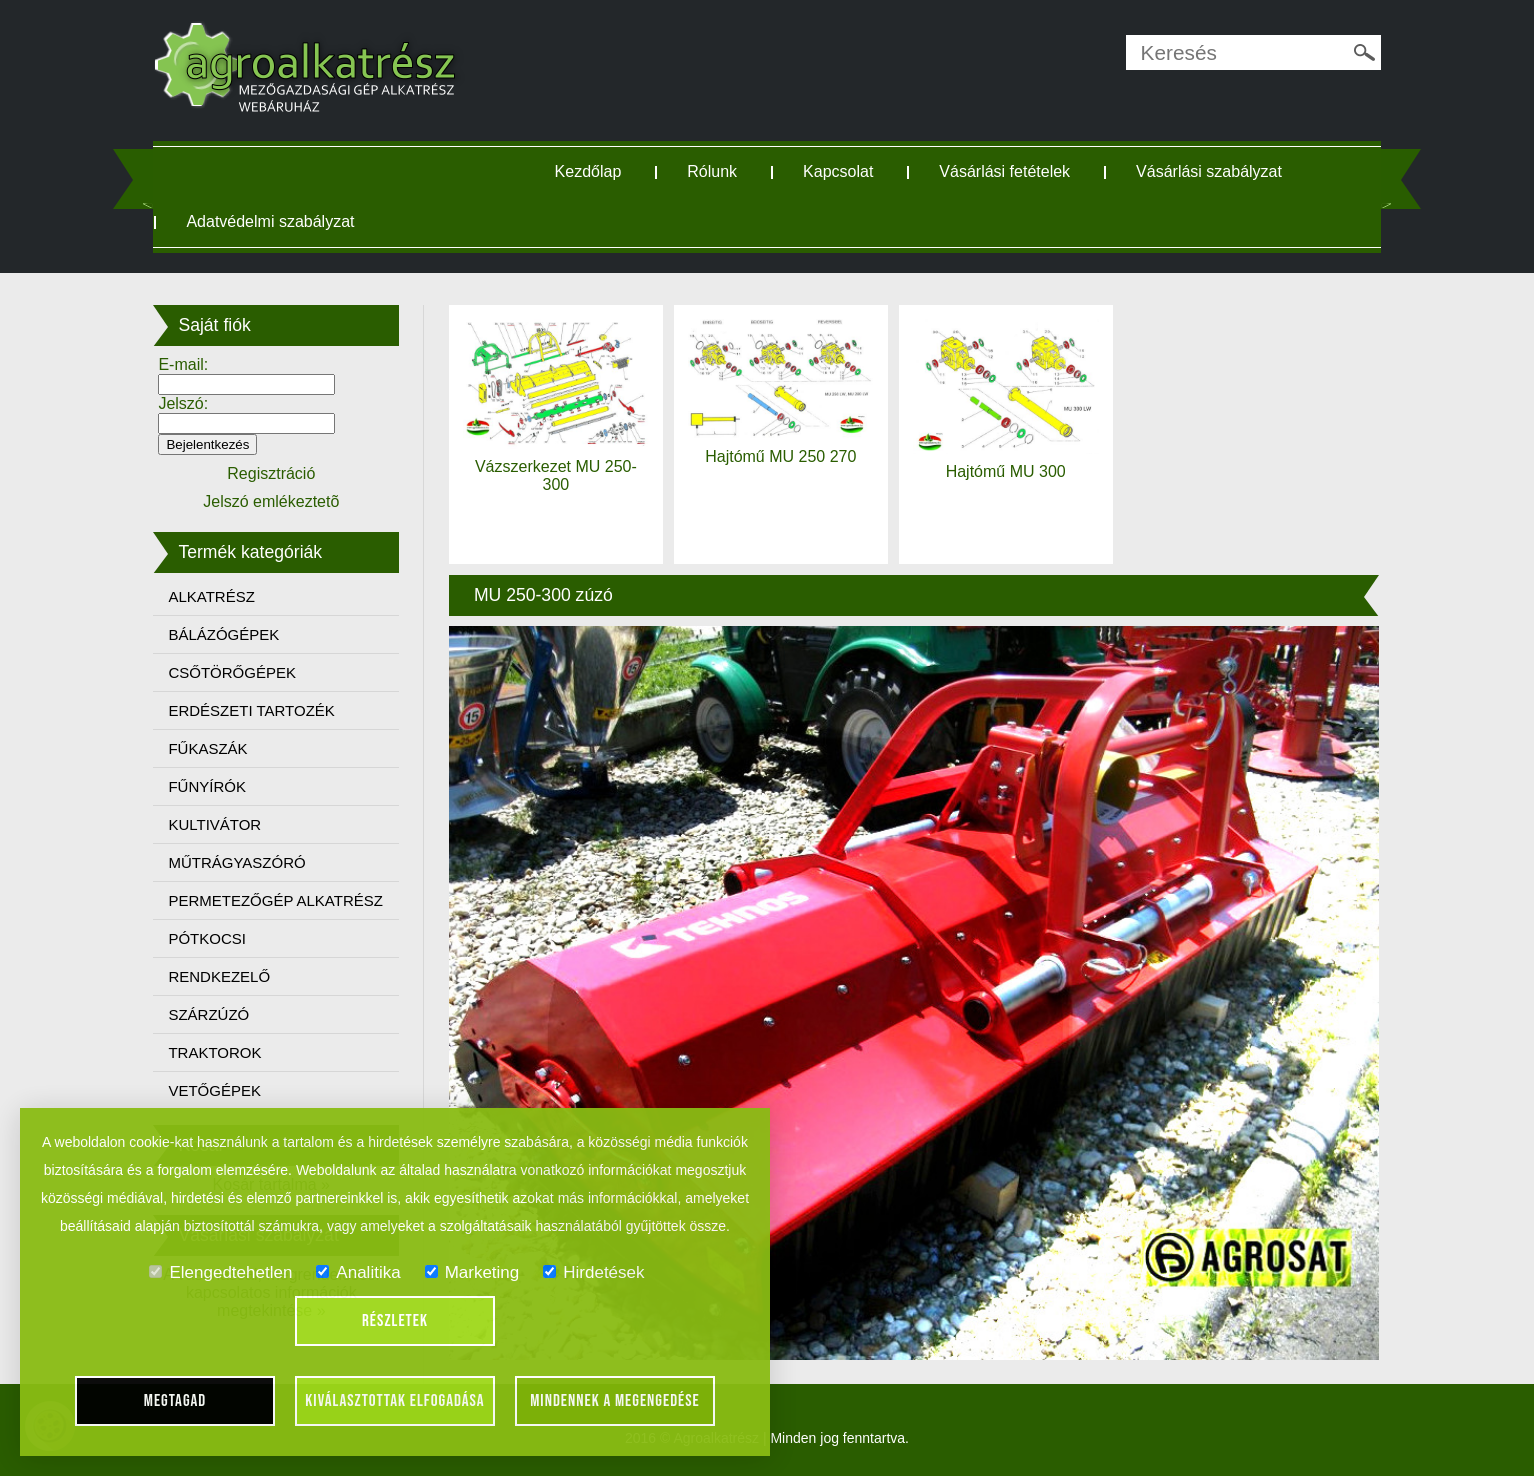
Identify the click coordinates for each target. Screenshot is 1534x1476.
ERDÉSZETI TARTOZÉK (251, 710)
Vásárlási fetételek (1004, 171)
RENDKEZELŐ (219, 976)
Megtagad (175, 1401)
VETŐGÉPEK (214, 1090)
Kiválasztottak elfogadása (394, 1401)
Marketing (472, 1272)
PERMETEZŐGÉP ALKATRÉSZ (275, 900)
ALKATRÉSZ (211, 596)
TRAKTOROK (214, 1052)
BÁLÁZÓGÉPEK (223, 634)
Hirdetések (593, 1272)
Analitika (358, 1272)
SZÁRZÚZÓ (208, 1014)
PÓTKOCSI (207, 938)
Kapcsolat (838, 171)
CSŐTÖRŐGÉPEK (232, 672)
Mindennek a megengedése (615, 1401)
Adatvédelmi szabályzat (270, 221)
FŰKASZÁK (207, 748)
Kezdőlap (588, 171)
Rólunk (712, 171)
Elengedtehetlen (220, 1272)
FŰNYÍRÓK (207, 786)
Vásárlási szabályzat (1209, 171)
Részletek (395, 1321)
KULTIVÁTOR (214, 824)
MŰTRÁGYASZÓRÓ (236, 862)
